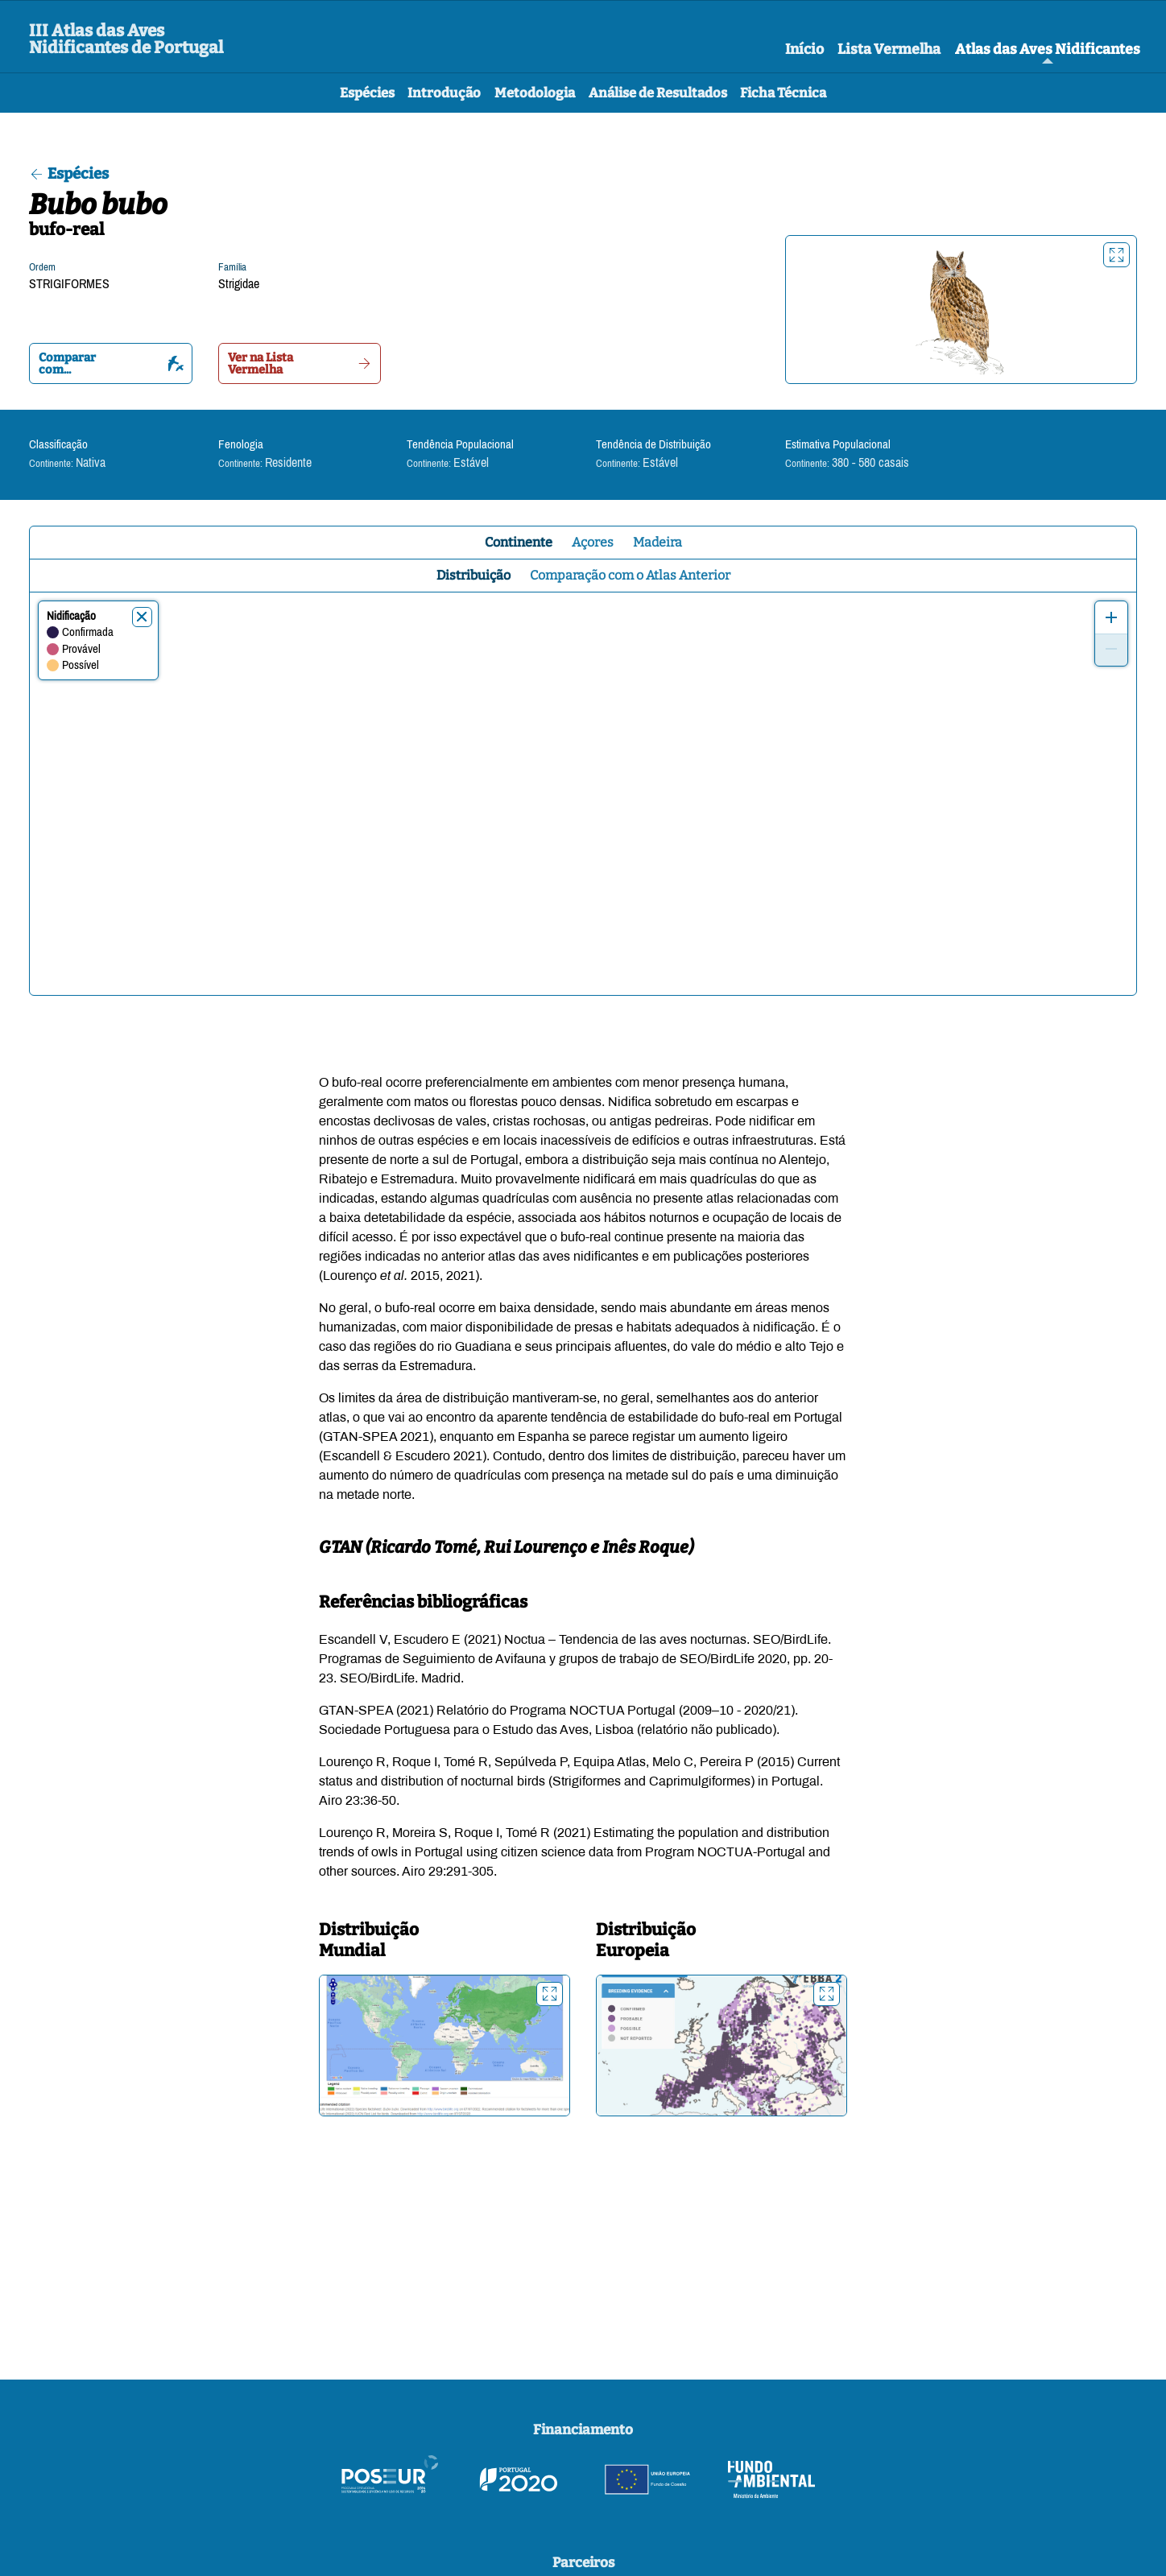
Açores (593, 542)
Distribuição (473, 575)
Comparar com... (111, 363)
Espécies (367, 93)
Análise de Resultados (658, 93)
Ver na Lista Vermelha (300, 363)
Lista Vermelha (889, 49)
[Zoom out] (1111, 650)
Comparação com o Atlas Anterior (630, 575)
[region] (583, 793)
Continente (518, 542)
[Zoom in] (1111, 617)
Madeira (657, 542)
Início (804, 49)
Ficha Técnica (783, 93)
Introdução (444, 93)
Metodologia (534, 93)
